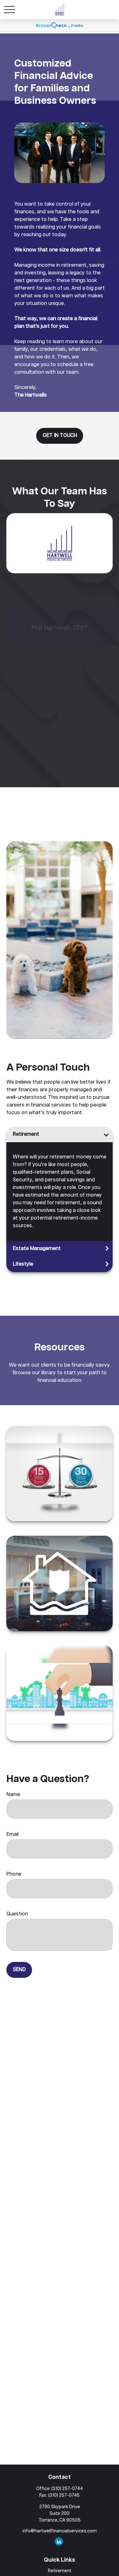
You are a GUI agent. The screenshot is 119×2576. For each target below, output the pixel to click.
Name (13, 1794)
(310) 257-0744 (67, 2489)
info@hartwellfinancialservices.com (60, 2531)
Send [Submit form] (19, 1969)
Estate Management (37, 1248)
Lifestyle (23, 1264)
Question (17, 1914)
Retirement (26, 1134)
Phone (13, 1874)
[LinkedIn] (59, 2541)
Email (12, 1834)
